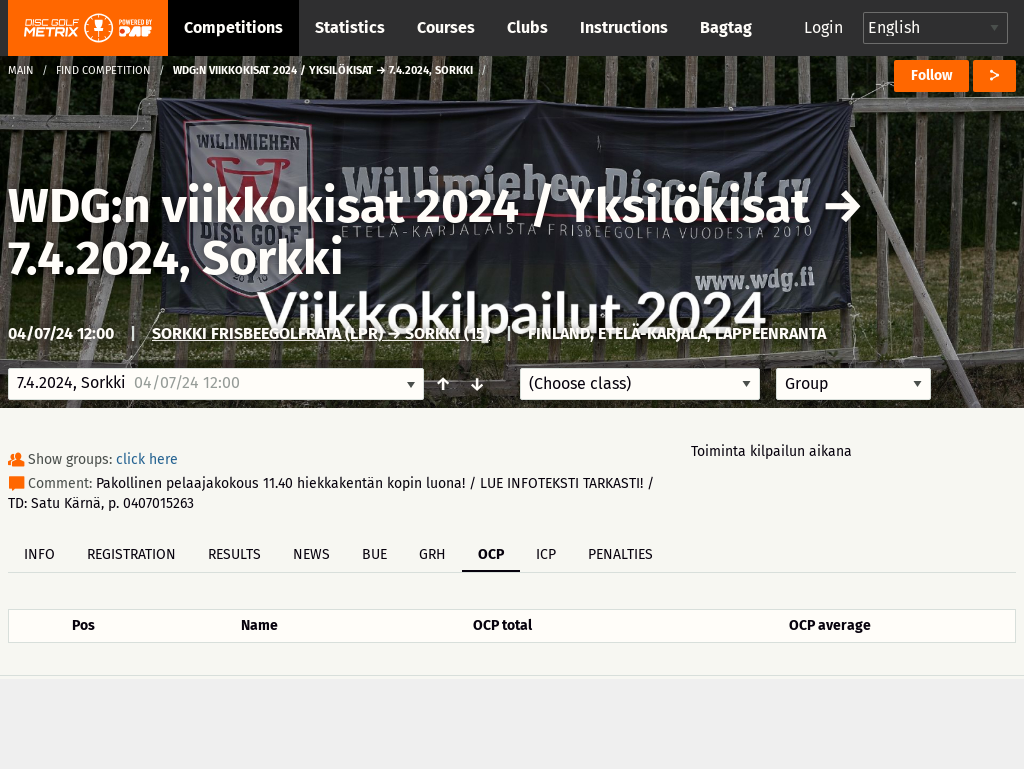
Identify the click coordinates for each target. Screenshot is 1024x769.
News (311, 554)
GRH (432, 554)
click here (147, 459)
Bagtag (726, 27)
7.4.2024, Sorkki (176, 258)
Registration (131, 554)
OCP (491, 554)
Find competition (103, 70)
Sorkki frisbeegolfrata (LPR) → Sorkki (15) (321, 333)
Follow (931, 75)
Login (823, 27)
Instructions (624, 27)
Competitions (233, 27)
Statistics (350, 27)
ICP (546, 554)
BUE (374, 554)
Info (39, 554)
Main (21, 70)
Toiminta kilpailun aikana (771, 451)
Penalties (620, 554)
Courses (446, 27)
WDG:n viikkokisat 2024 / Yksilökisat (409, 206)
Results (234, 554)
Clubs (527, 27)
